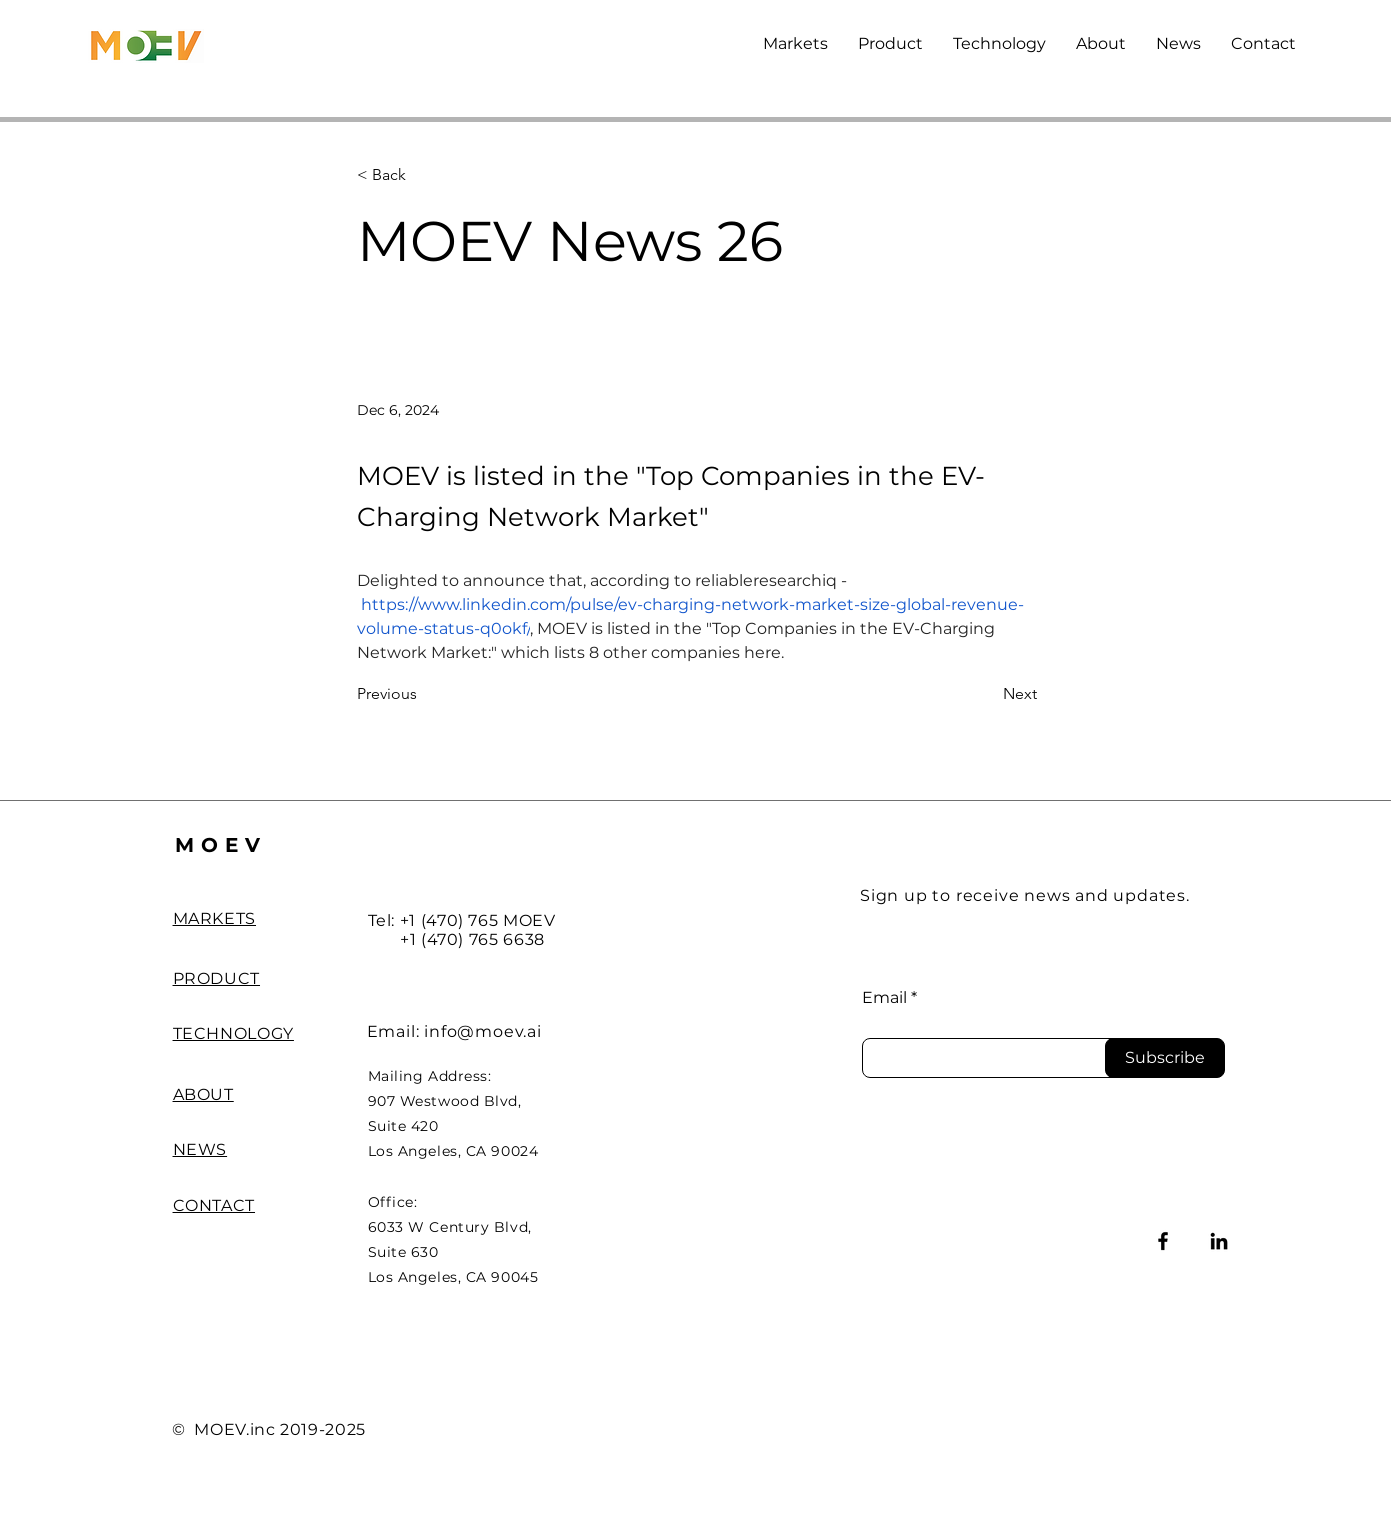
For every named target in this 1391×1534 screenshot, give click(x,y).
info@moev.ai (483, 1031)
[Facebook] (1163, 1241)
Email (884, 998)
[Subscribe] (1165, 1058)
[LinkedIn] (1219, 1241)
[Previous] (423, 695)
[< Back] (423, 175)
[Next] (987, 695)
